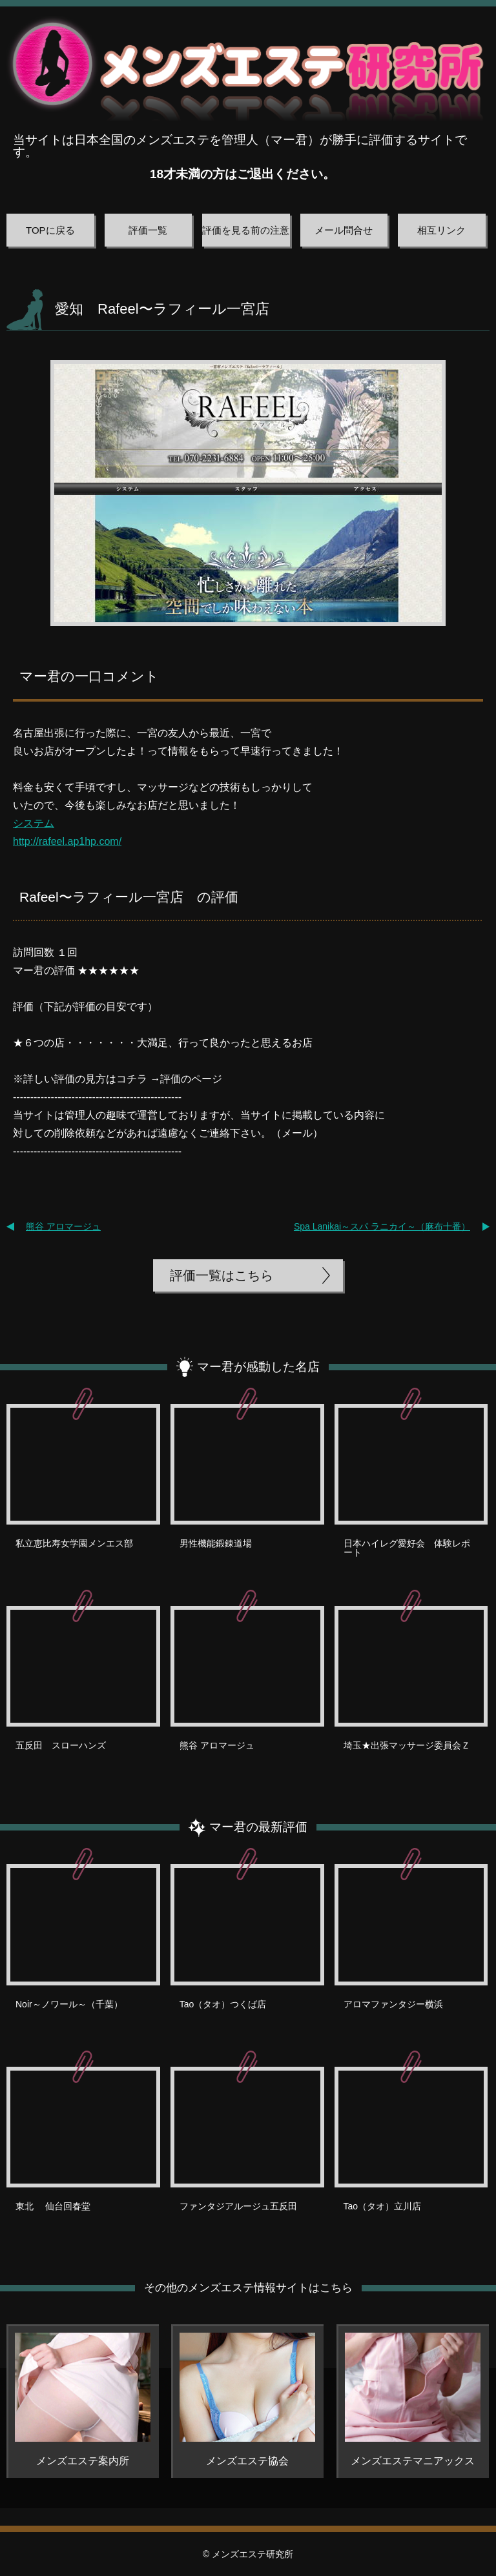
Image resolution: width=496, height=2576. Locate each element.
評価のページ (191, 1078)
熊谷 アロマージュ (63, 1226)
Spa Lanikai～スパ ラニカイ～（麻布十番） (382, 1226)
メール (297, 1133)
